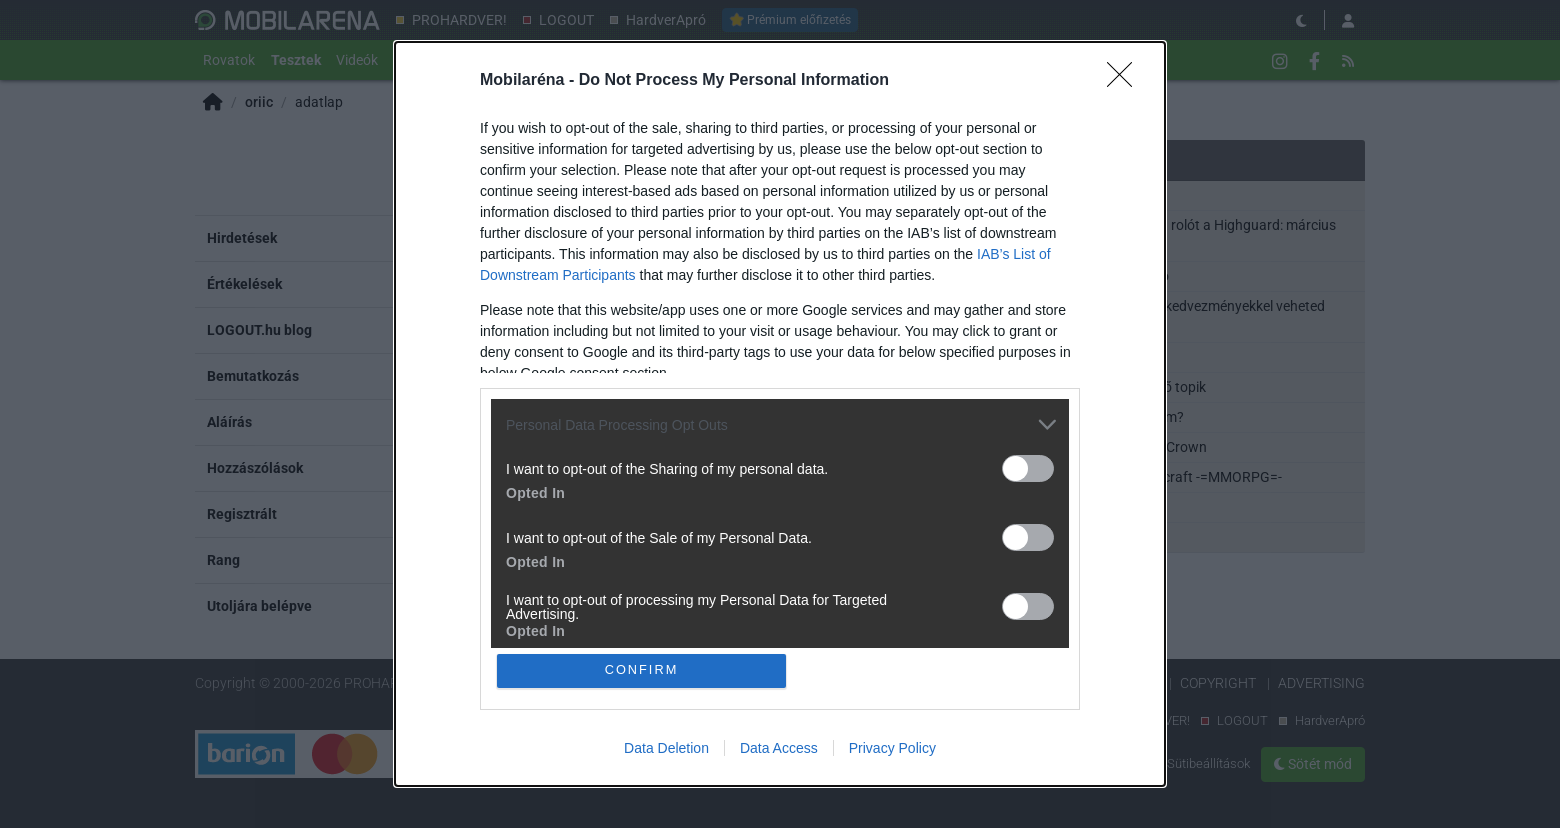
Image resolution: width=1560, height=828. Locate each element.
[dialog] (780, 414)
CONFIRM (642, 670)
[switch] (1028, 468)
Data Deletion (666, 748)
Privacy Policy (892, 748)
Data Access (779, 748)
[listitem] (780, 424)
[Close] (1126, 81)
